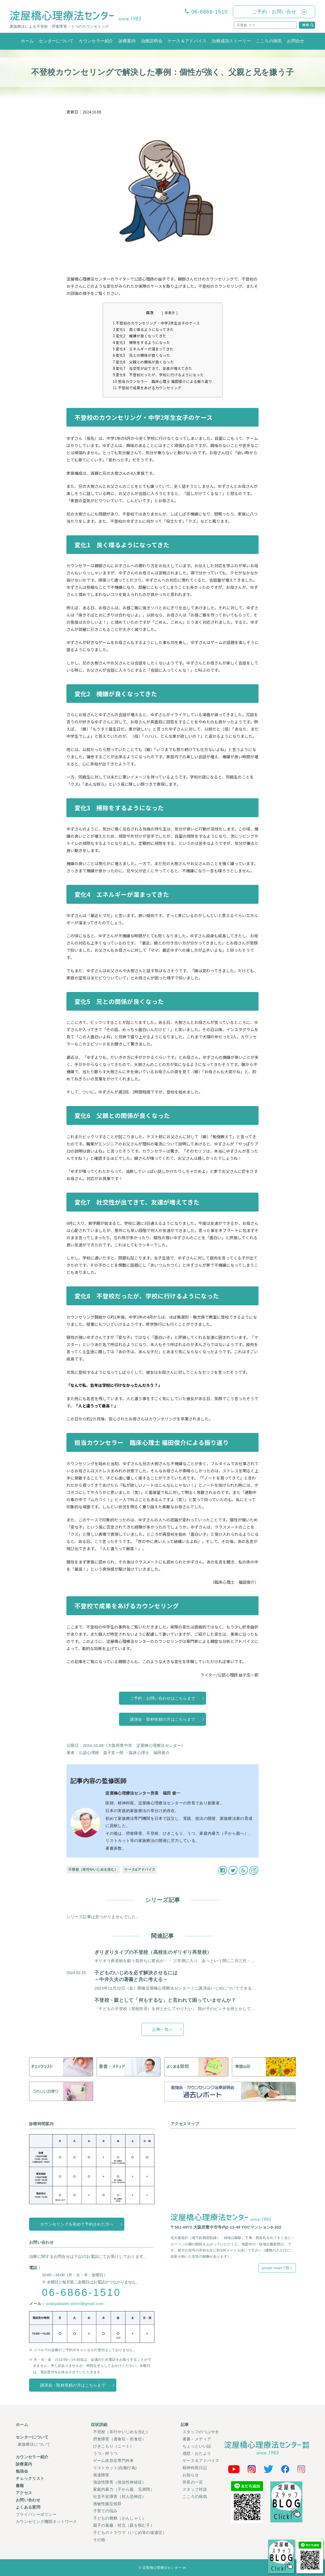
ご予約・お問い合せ (274, 11)
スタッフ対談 (195, 2489)
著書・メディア (197, 2439)
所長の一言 (193, 2482)
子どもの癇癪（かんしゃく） (119, 2518)
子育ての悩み (105, 2511)
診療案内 (127, 41)
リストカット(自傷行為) (115, 2467)
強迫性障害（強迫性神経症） (119, 2482)
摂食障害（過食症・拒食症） (119, 2439)
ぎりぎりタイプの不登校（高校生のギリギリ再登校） (153, 1952)
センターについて (56, 41)
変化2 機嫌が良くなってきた (139, 335)
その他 (99, 2539)
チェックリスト (30, 2478)
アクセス (24, 2492)
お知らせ (191, 2475)
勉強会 (22, 2471)
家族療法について (34, 2444)
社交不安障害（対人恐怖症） (119, 2496)
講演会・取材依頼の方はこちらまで (162, 1719)
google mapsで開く (277, 2268)
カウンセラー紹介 (95, 41)
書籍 (20, 2485)
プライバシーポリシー (36, 2514)
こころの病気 (269, 41)
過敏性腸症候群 (107, 2503)
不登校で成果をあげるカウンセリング (147, 387)
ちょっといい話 (197, 2446)
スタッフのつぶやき (201, 2431)
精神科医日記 (195, 2467)
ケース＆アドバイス (187, 41)
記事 (185, 2424)
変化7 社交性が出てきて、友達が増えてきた (152, 368)
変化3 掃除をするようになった (141, 342)
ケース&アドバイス (139, 1870)
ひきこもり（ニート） (113, 2446)
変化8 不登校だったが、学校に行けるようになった (158, 374)
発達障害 (101, 2475)
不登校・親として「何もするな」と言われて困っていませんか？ (165, 2000)
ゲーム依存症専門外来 (113, 2460)
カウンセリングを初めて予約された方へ (76, 2224)
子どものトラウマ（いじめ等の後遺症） (130, 2532)
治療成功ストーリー (231, 41)
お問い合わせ (28, 2500)
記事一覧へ (162, 2029)
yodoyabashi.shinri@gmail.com (75, 2303)
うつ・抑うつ (105, 2453)
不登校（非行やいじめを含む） (93, 1870)
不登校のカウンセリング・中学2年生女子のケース (156, 323)
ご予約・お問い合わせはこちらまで (162, 1698)
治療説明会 (152, 41)
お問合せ (295, 41)
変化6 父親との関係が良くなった (143, 361)
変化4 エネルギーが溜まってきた (143, 348)
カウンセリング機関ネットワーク (46, 2521)
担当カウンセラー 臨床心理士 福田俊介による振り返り (162, 381)
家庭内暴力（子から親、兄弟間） (123, 2489)
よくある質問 (28, 2507)
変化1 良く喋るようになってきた (143, 329)
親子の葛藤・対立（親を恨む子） (123, 2525)
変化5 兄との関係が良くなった (141, 355)
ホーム (27, 41)
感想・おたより (197, 2453)
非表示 (170, 312)
